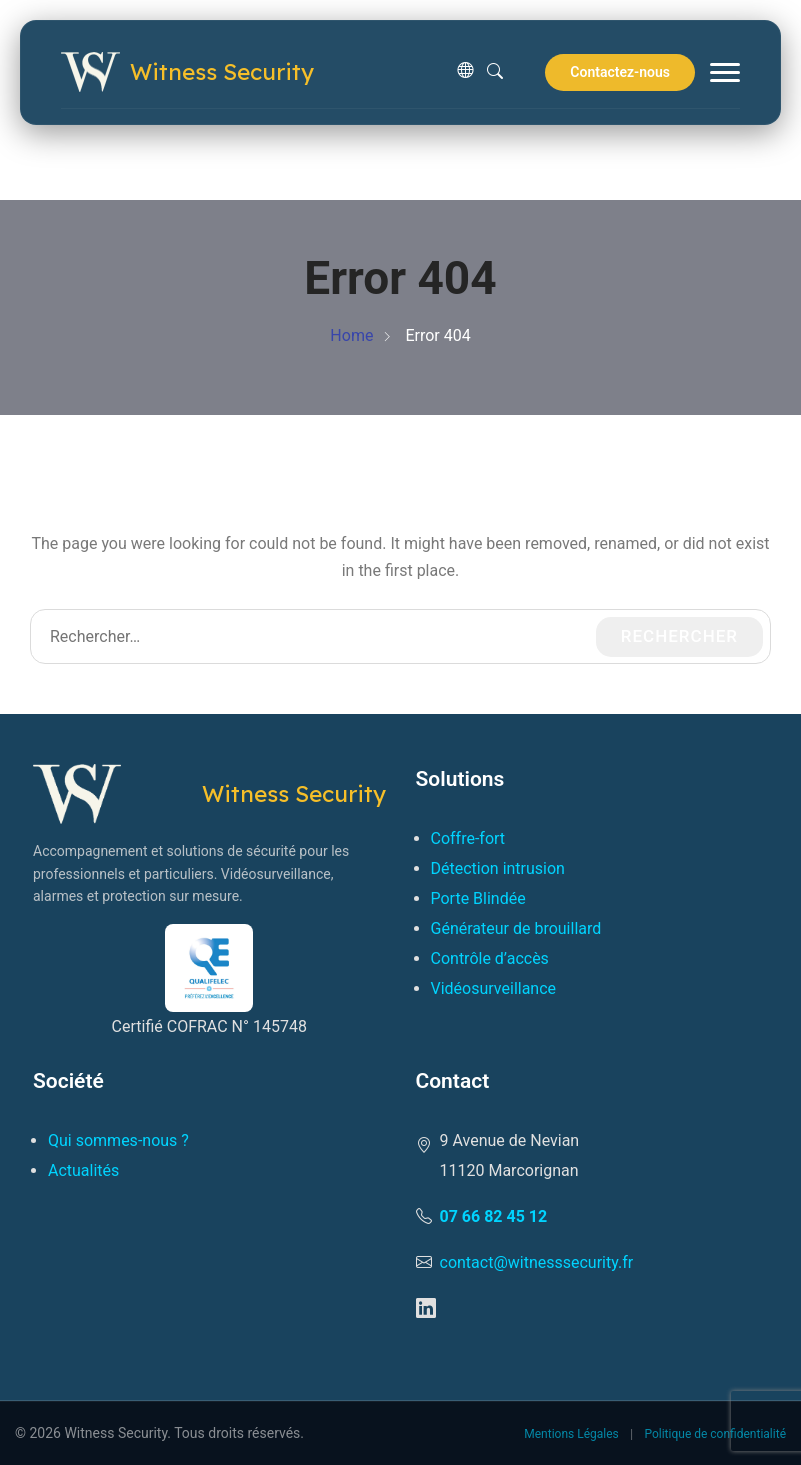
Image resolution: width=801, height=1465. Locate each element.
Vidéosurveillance (494, 988)
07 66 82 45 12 (494, 1216)
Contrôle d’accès (490, 958)
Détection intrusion (498, 868)
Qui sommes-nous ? (118, 1140)
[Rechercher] (495, 72)
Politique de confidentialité (715, 1434)
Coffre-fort (468, 838)
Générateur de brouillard (516, 928)
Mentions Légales (571, 1434)
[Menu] (725, 72)
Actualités (83, 1170)
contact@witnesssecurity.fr (537, 1262)
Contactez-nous (620, 72)
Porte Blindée (478, 898)
